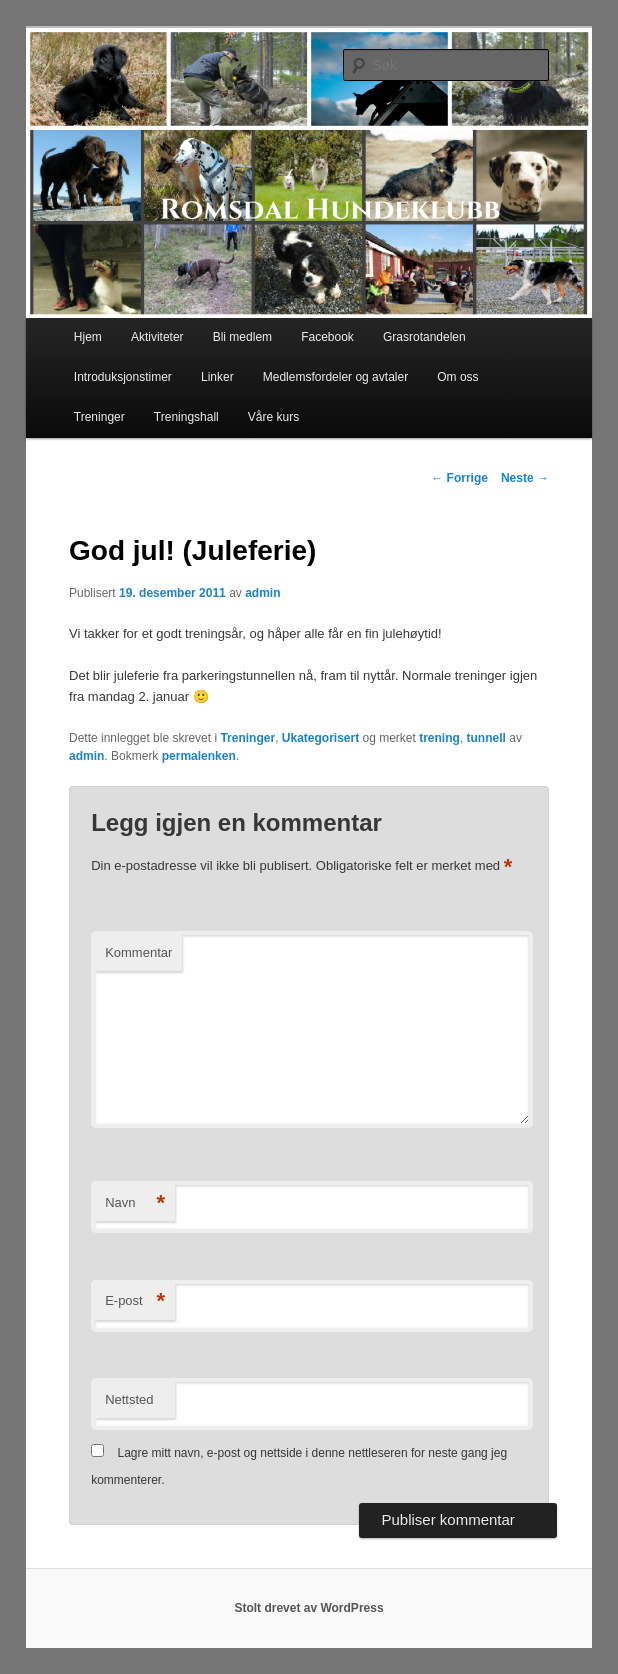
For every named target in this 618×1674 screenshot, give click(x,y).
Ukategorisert (320, 738)
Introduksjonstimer (123, 377)
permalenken (199, 756)
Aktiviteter (157, 337)
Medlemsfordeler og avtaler (335, 377)
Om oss (457, 377)
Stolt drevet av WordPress (308, 1608)
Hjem (88, 337)
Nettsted (129, 1399)
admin (262, 593)
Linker (217, 377)
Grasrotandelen (424, 337)
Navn (135, 1203)
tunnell (486, 738)
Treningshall (186, 417)
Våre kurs (273, 417)
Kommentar (138, 952)
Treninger (99, 417)
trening (439, 738)
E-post (135, 1301)
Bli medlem (242, 337)
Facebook (327, 337)
